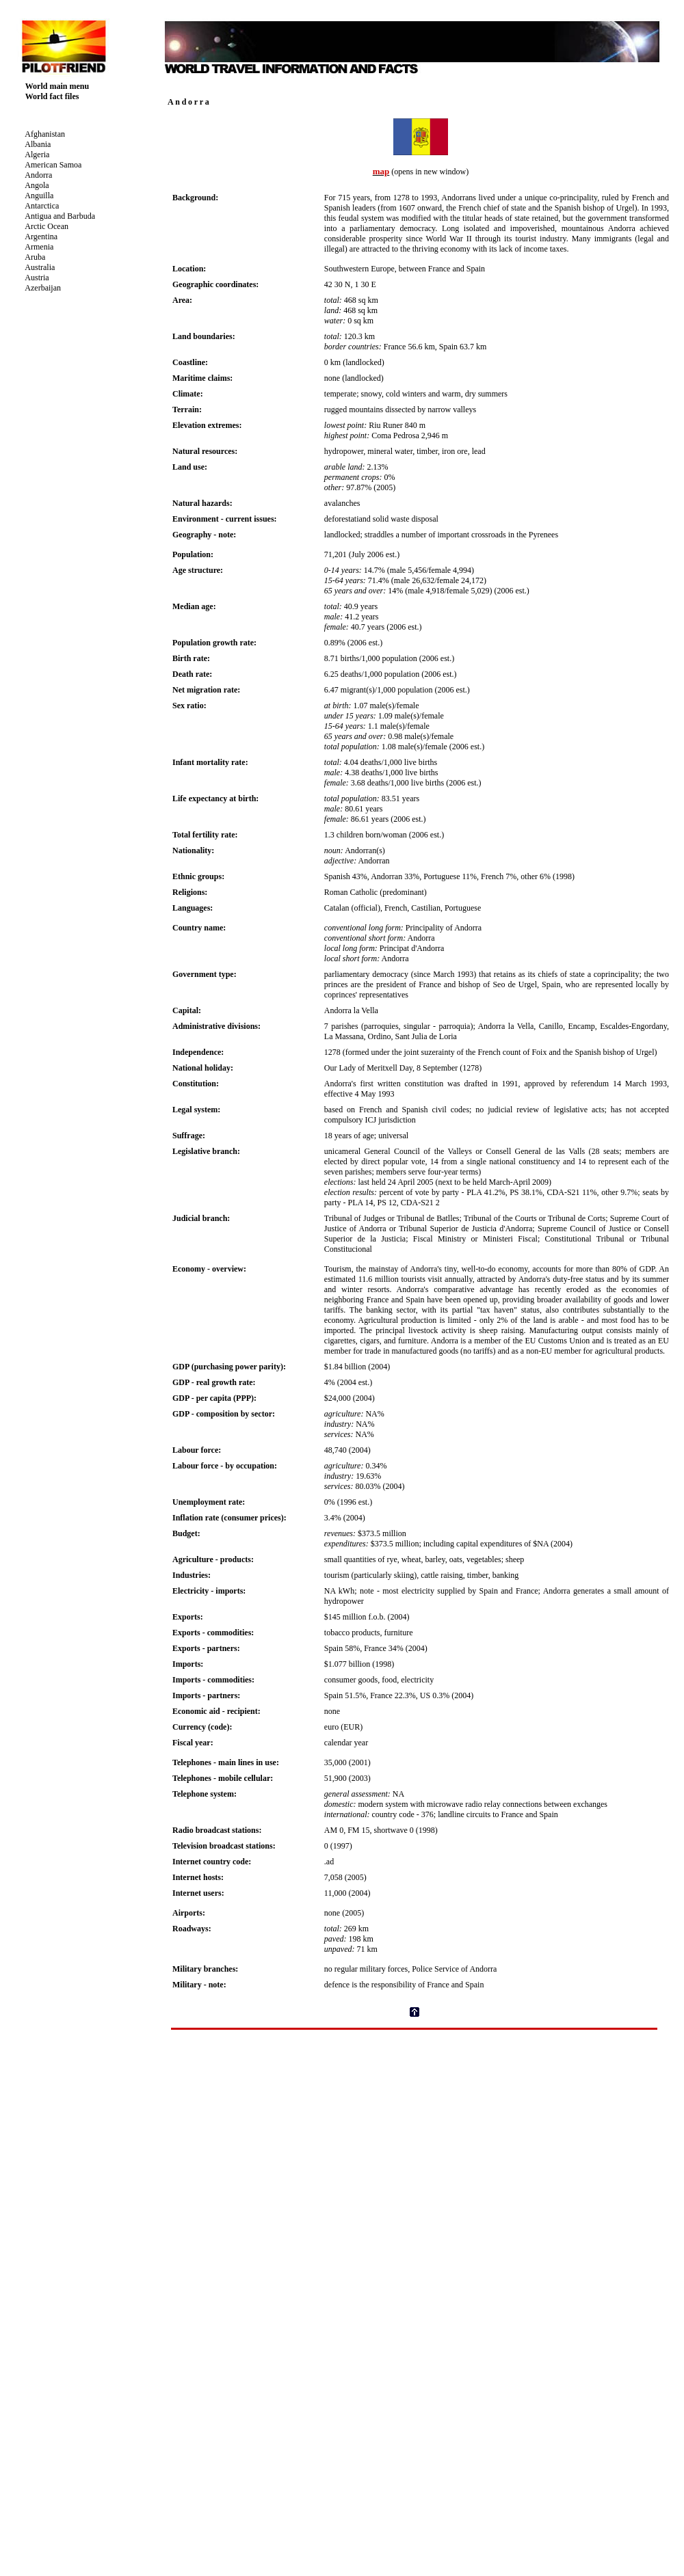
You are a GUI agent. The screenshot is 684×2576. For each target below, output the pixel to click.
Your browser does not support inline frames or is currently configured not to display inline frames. (85, 216)
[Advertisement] (414, 2061)
